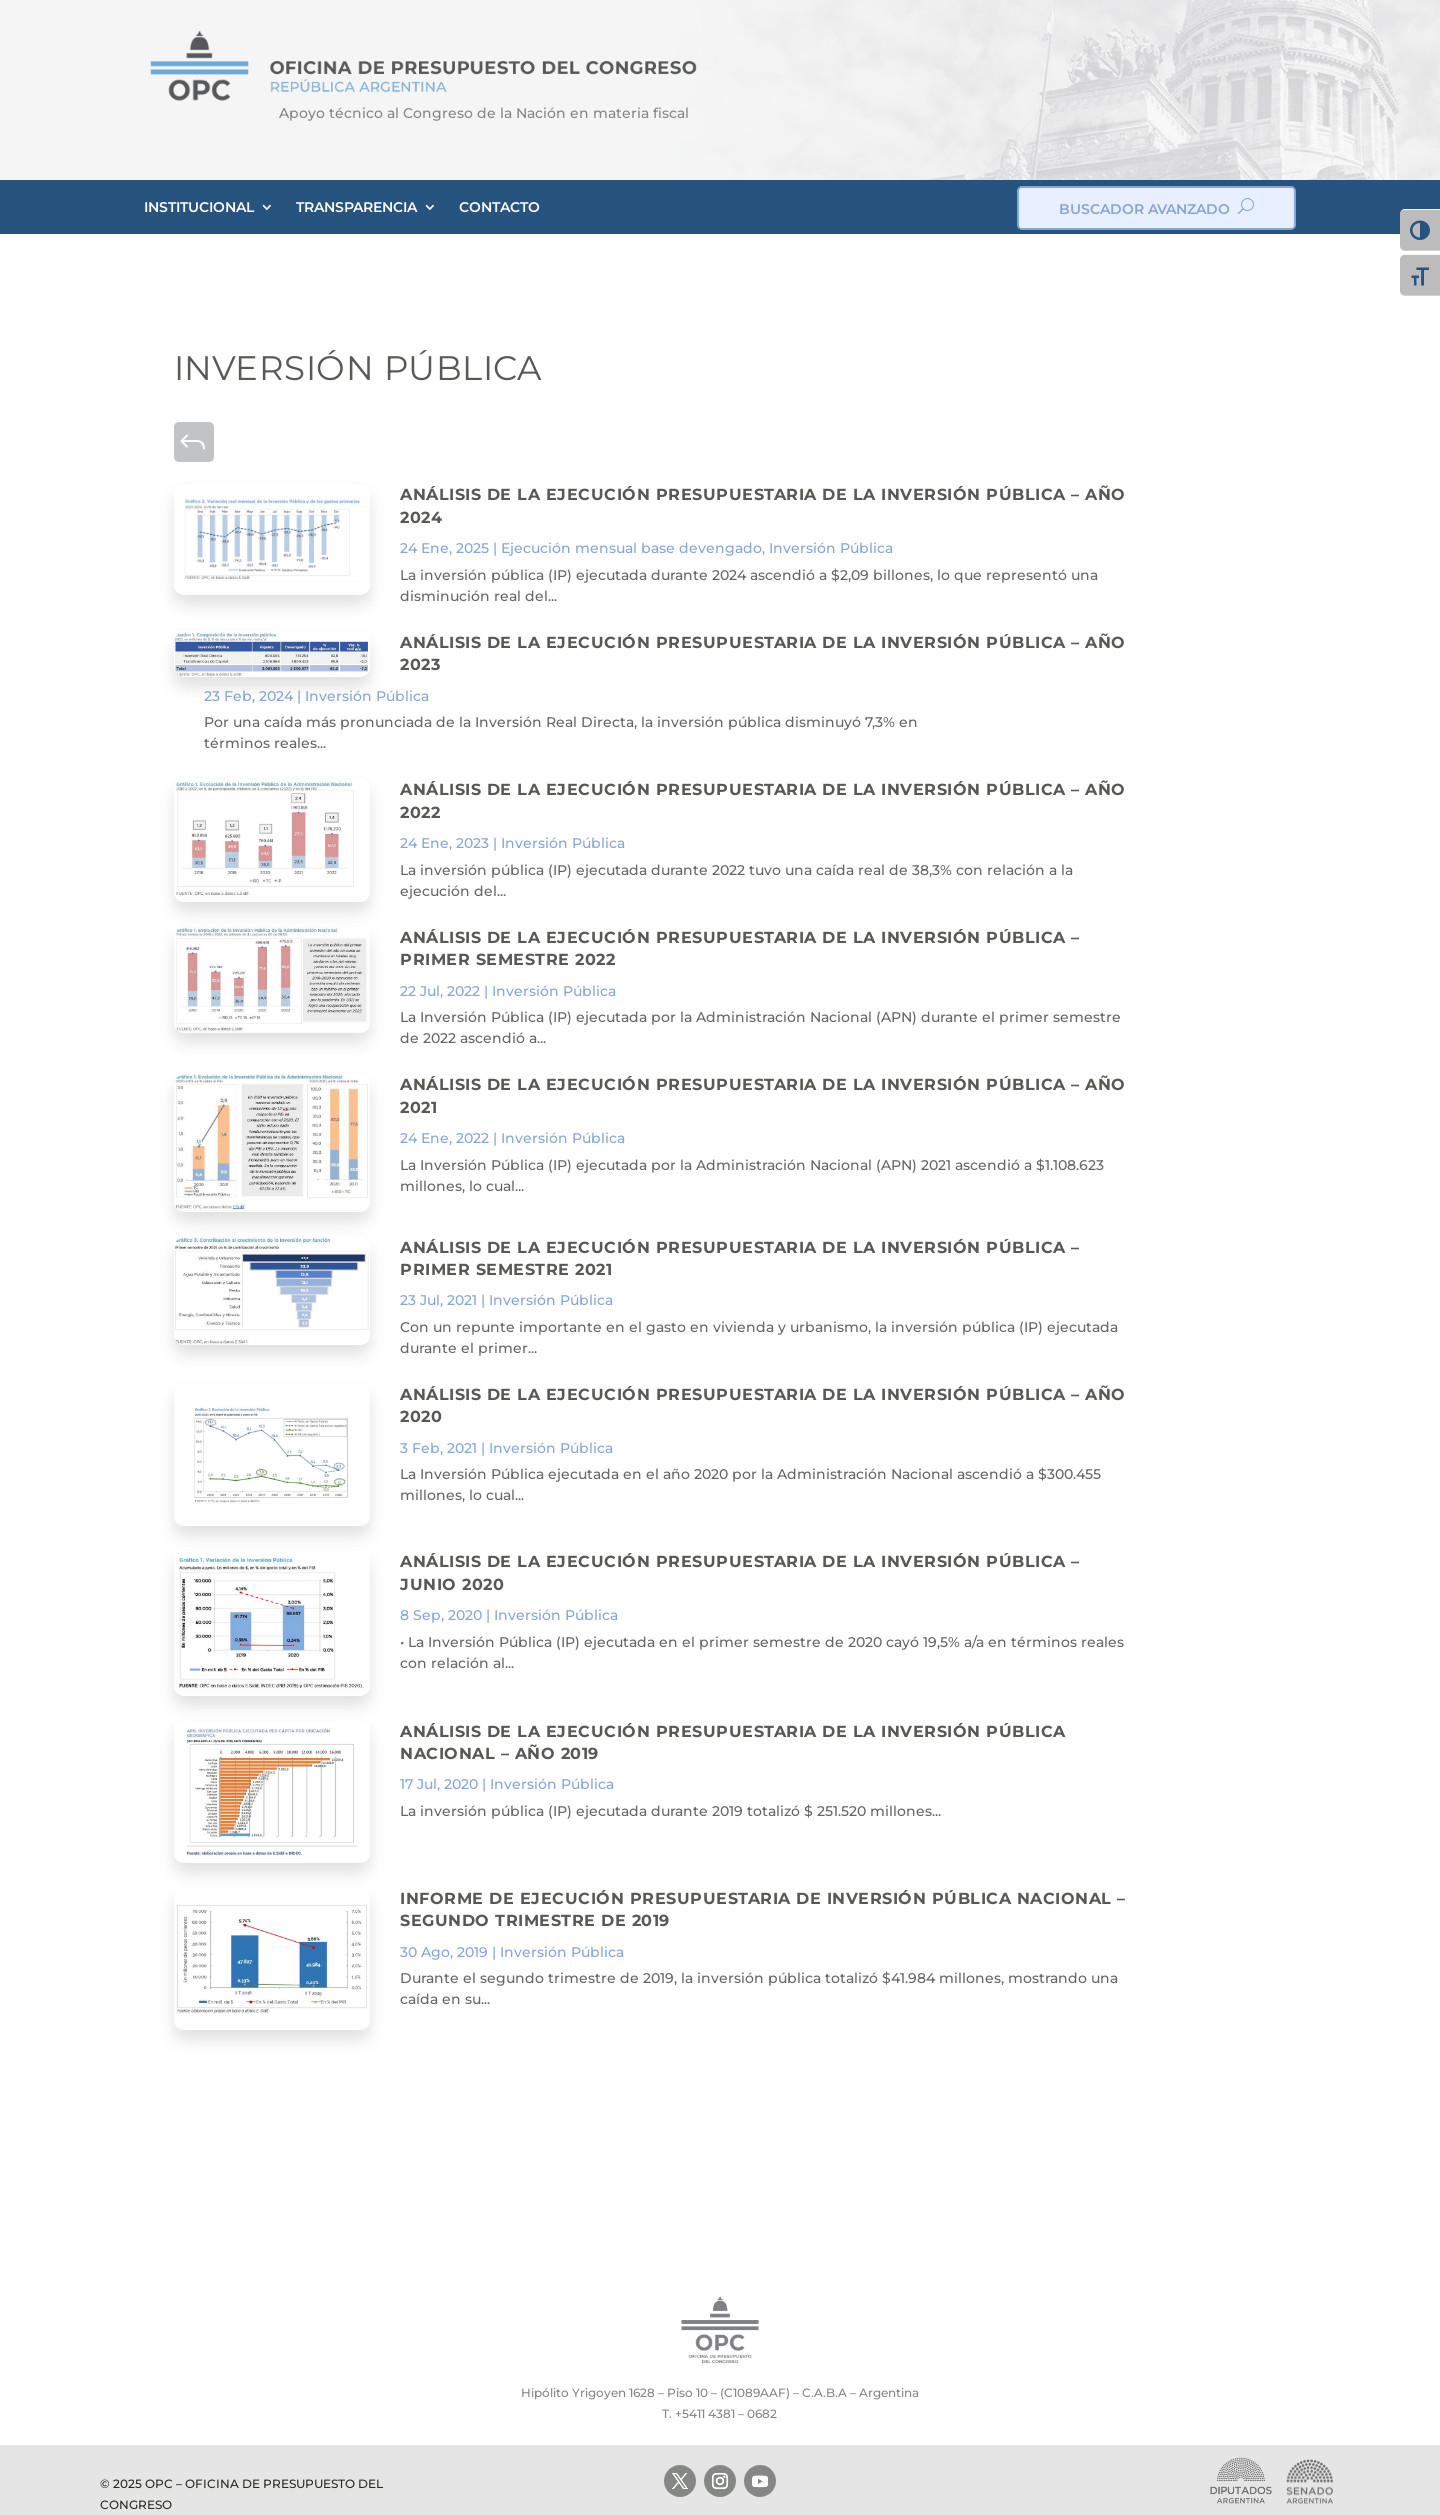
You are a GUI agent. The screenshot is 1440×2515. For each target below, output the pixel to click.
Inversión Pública (831, 548)
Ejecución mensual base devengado (631, 548)
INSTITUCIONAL (199, 207)
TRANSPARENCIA (356, 207)
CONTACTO (499, 207)
